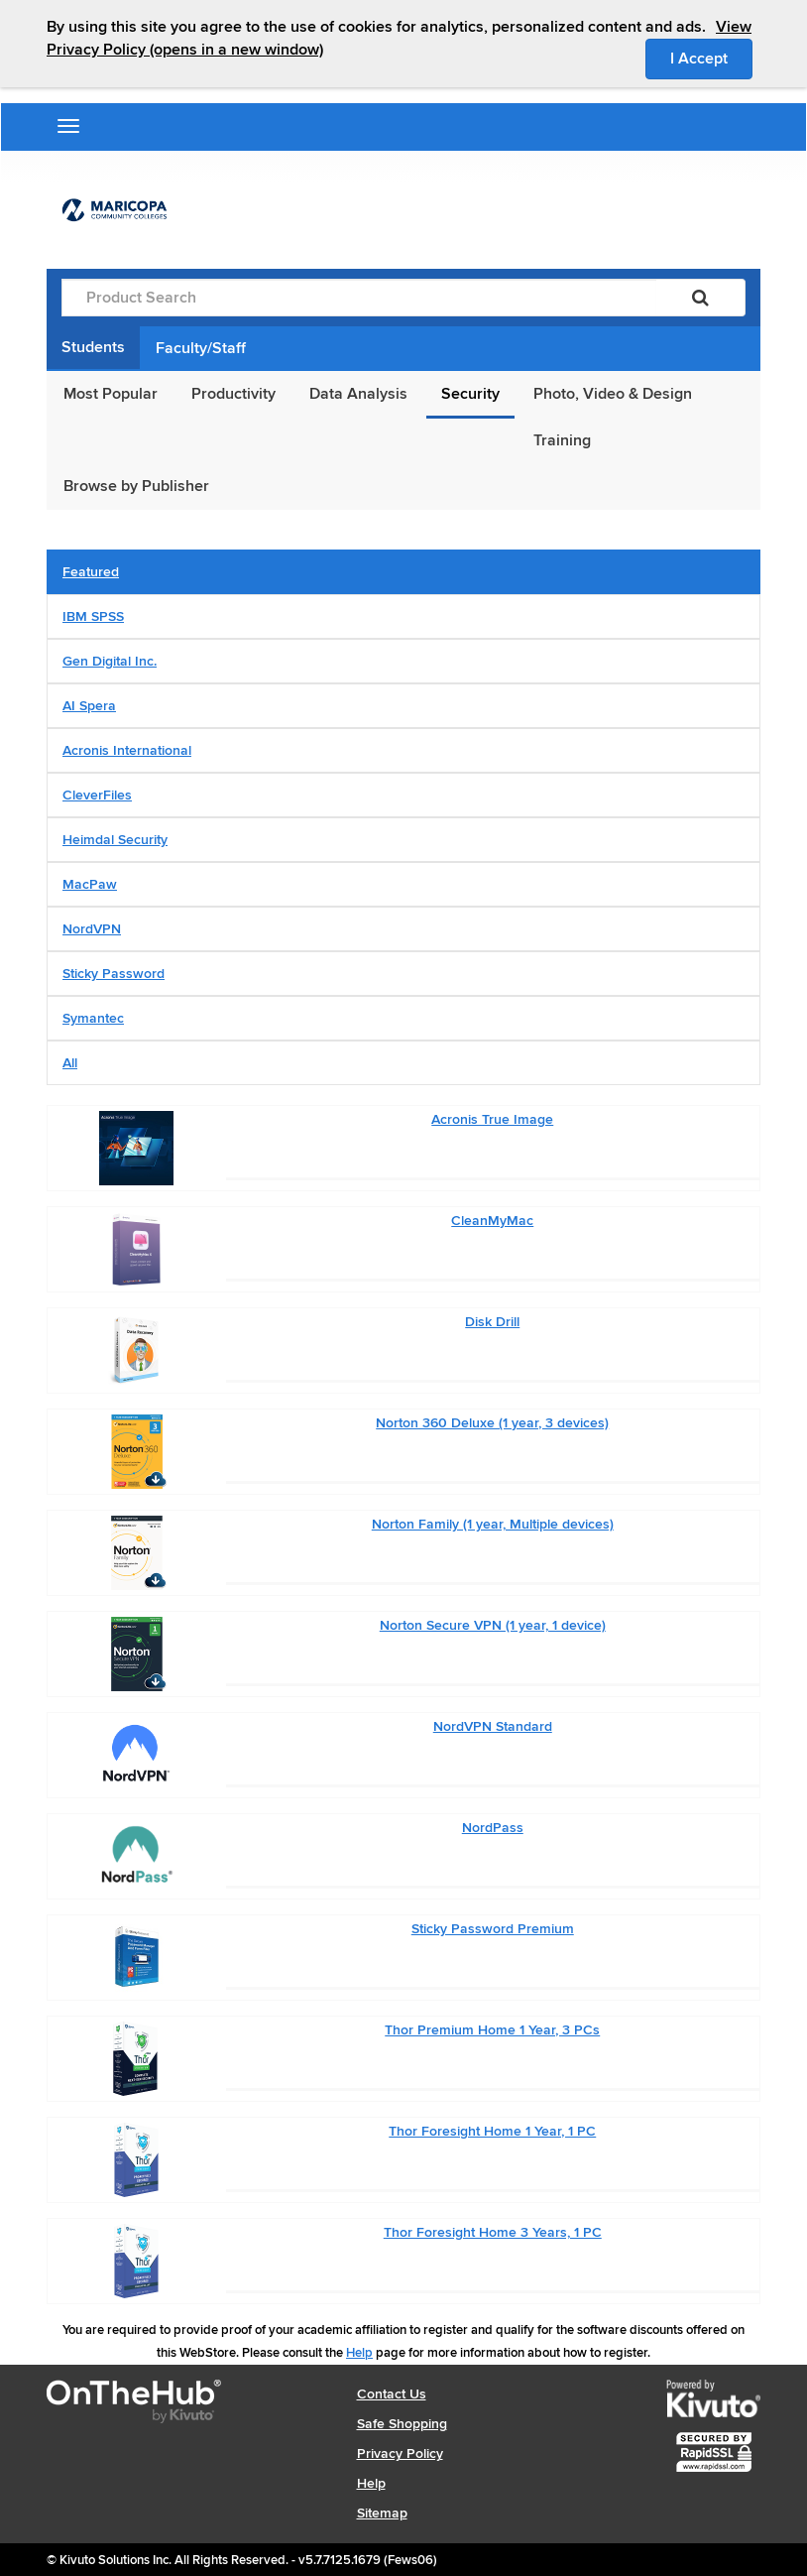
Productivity (233, 394)
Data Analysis (358, 394)
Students (93, 347)
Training (562, 440)
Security (470, 394)
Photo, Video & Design (612, 394)
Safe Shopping (402, 2423)
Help (359, 2353)
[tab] (403, 572)
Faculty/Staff (201, 348)
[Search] (700, 297)
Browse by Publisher (136, 486)
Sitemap (382, 2513)
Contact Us (391, 2394)
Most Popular (110, 394)
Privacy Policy (400, 2453)
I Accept (711, 57)
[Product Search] (358, 297)
